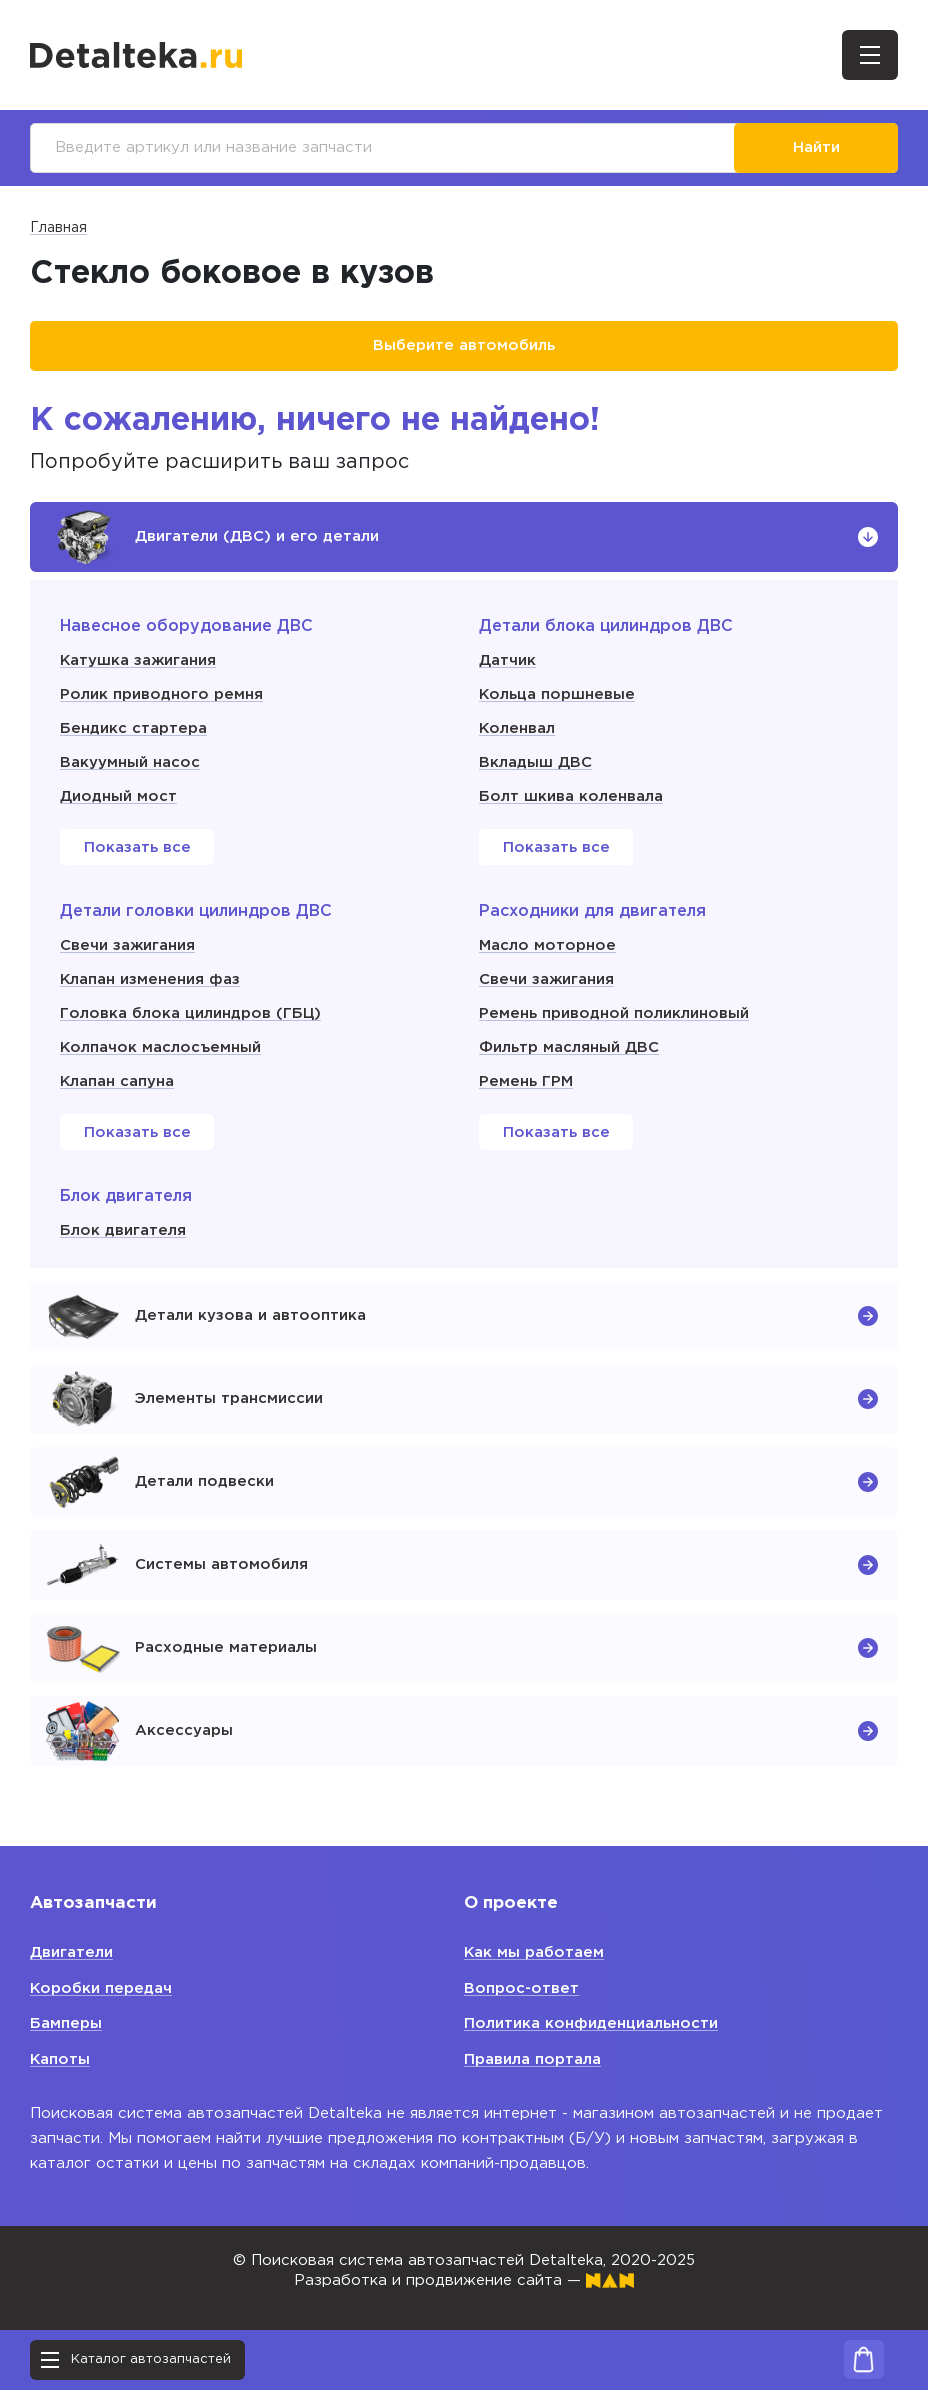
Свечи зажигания (127, 945)
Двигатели (71, 1952)
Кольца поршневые (557, 694)
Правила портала (532, 2059)
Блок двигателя (123, 1230)
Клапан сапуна (117, 1081)
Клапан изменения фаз (150, 979)
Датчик (507, 660)
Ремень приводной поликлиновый (614, 1013)
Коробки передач (101, 1988)
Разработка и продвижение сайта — (464, 2280)
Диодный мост (118, 796)
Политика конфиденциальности (591, 2023)
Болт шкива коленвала (571, 796)
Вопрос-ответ (521, 1988)
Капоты (60, 2059)
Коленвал (517, 728)
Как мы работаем (534, 1952)
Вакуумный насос (130, 762)
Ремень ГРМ (526, 1081)
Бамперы (66, 2023)
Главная (58, 228)
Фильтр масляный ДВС (569, 1047)
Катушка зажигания (138, 660)
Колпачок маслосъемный (161, 1047)
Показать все (137, 847)
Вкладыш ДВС (535, 762)
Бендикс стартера (133, 728)
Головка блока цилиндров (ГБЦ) (190, 1013)
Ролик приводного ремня (161, 694)
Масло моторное (547, 945)
